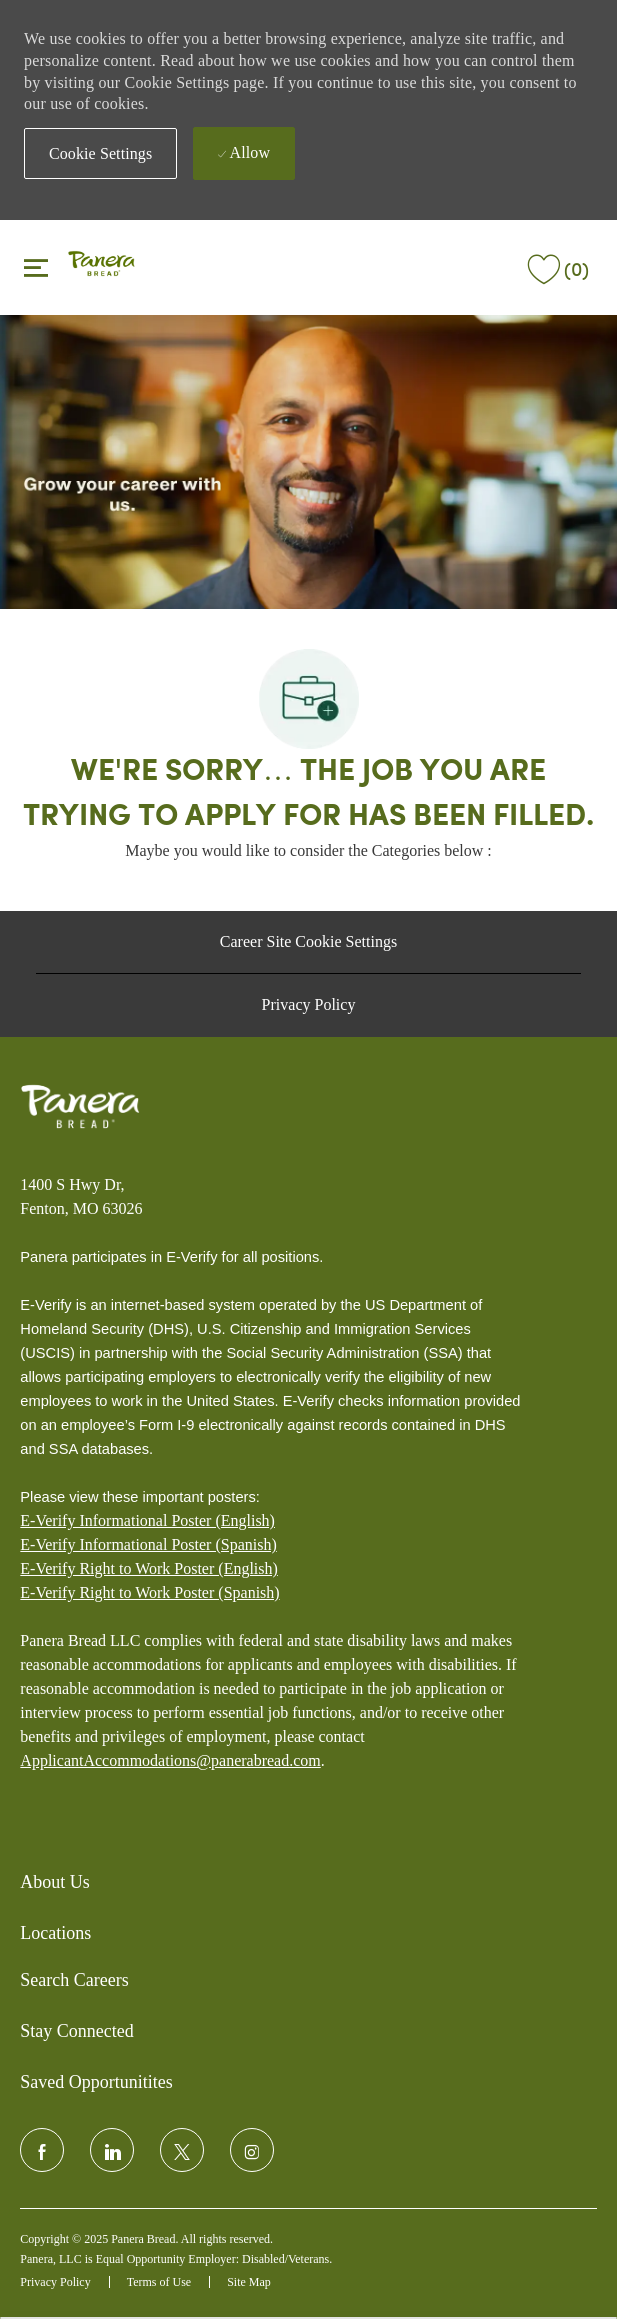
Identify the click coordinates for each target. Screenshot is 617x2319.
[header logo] (101, 265)
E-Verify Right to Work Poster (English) (149, 1568)
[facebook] (42, 2150)
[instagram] (252, 2150)
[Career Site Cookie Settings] (308, 942)
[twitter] (182, 2150)
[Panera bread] (80, 1107)
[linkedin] (112, 2150)
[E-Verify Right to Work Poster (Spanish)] (149, 1593)
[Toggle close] (36, 267)
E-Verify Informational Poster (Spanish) (148, 1544)
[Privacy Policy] (309, 1005)
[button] (100, 153)
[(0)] (556, 265)
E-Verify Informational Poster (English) (147, 1520)
